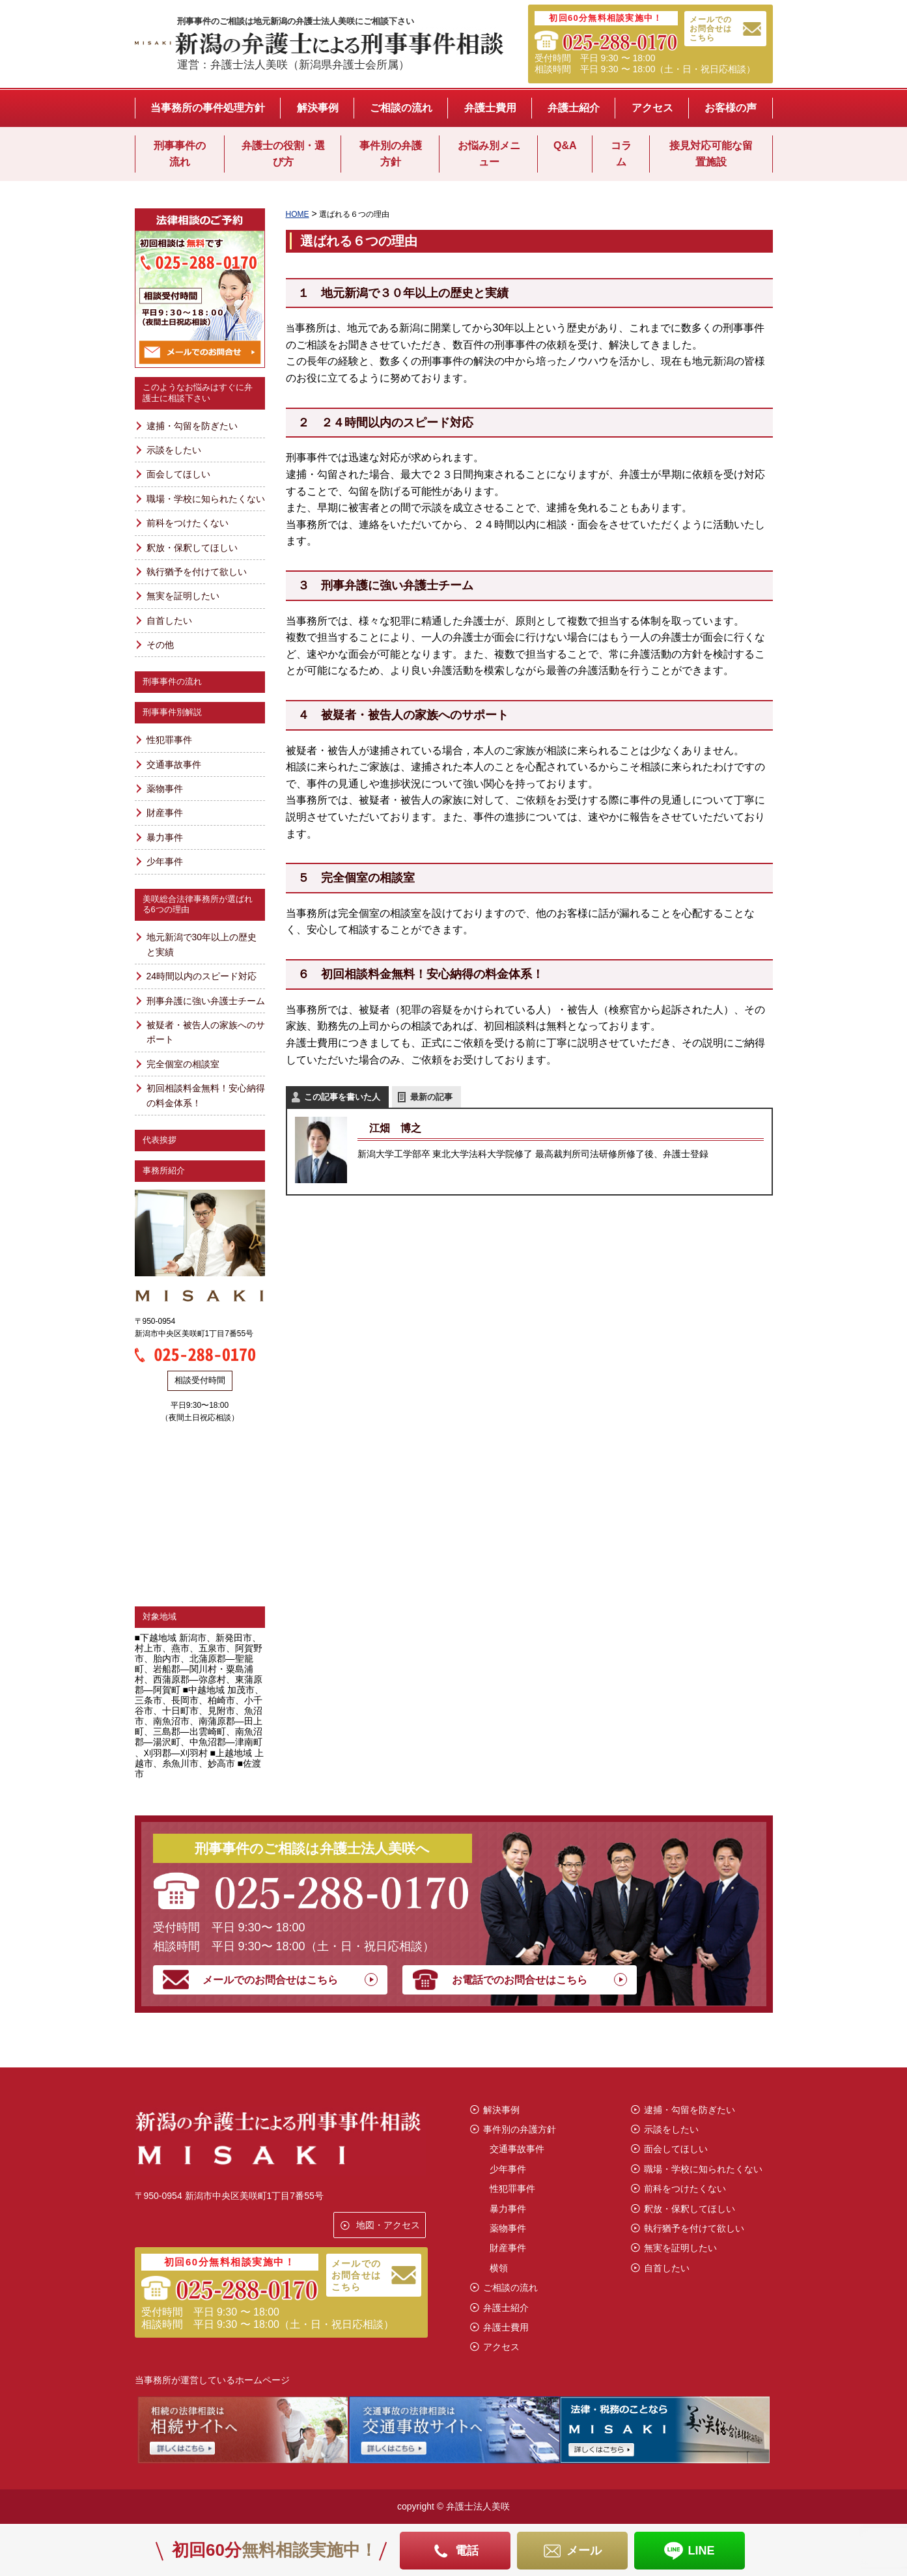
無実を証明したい (183, 596)
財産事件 (165, 812)
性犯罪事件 (169, 740)
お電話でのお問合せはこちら (519, 1979)
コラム (621, 154)
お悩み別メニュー (489, 154)
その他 (160, 644)
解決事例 (318, 107)
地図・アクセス (388, 2225)
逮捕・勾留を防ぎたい (192, 426)
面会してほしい (178, 474)
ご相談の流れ (401, 107)
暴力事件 (165, 837)
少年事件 (165, 861)
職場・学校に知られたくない (206, 499)
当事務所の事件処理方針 (207, 107)
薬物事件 (165, 788)
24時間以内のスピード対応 (202, 976)
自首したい (169, 620)
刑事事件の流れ (180, 154)
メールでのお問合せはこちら (711, 28)
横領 (499, 2268)
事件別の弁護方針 (390, 154)
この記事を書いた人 (342, 1097)
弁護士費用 (490, 107)
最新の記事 (431, 1097)
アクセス (652, 107)
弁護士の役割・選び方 (283, 154)
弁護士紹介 (574, 107)
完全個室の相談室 (183, 1064)
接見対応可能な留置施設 (711, 154)
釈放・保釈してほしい (192, 547)
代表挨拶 (159, 1140)
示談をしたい (174, 450)
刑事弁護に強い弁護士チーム (206, 1001)
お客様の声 (731, 107)
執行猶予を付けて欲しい (197, 572)
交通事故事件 (174, 764)
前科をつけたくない (188, 523)
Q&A (565, 145)
